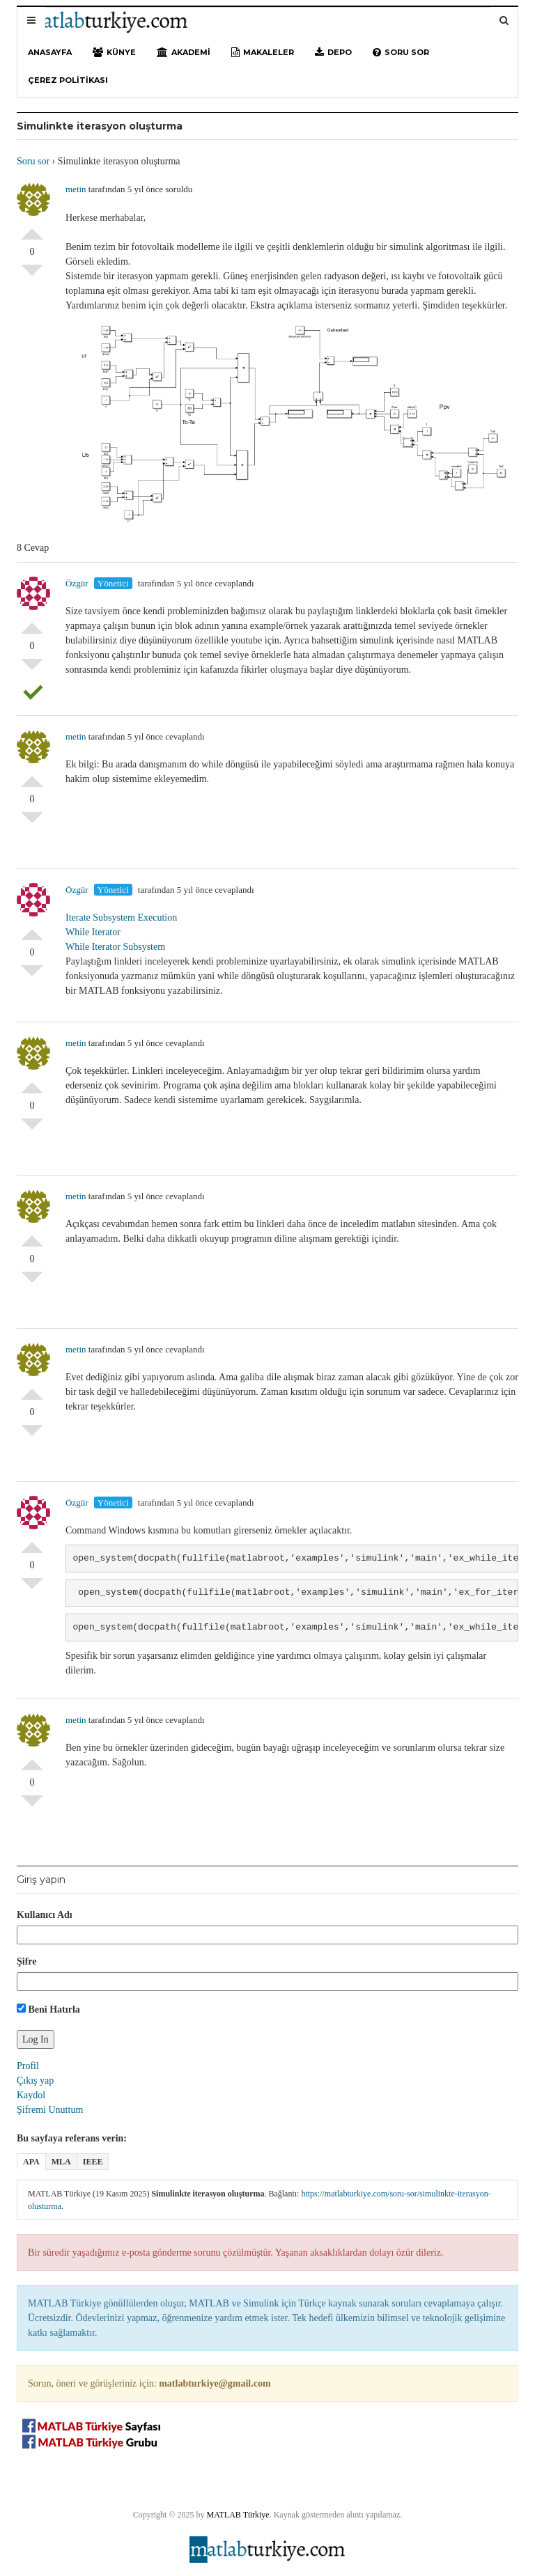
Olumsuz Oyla (32, 276)
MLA (61, 2162)
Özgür (76, 583)
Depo (333, 52)
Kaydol (31, 2095)
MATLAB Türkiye (238, 2515)
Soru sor (401, 52)
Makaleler (262, 52)
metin (75, 189)
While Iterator (93, 932)
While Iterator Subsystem (115, 947)
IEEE (93, 2162)
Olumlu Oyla (32, 228)
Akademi (183, 52)
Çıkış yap (35, 2080)
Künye (114, 52)
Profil (28, 2066)
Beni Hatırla (48, 2009)
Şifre (27, 1961)
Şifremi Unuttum (50, 2110)
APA (31, 2162)
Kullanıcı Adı (44, 1915)
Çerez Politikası (68, 80)
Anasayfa (50, 52)
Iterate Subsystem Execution (121, 917)
